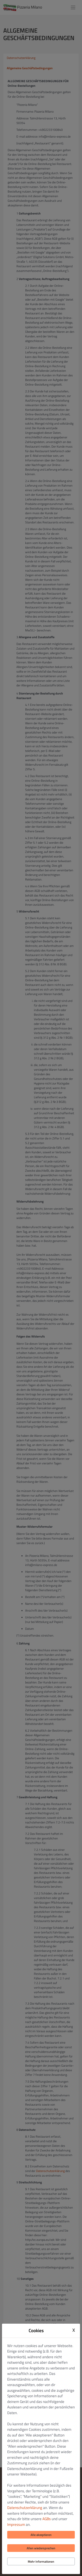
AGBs (46, 2519)
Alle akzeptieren (41, 2534)
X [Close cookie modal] (73, 2330)
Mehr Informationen (41, 2561)
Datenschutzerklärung (24, 2507)
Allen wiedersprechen (41, 2548)
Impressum (16, 2524)
